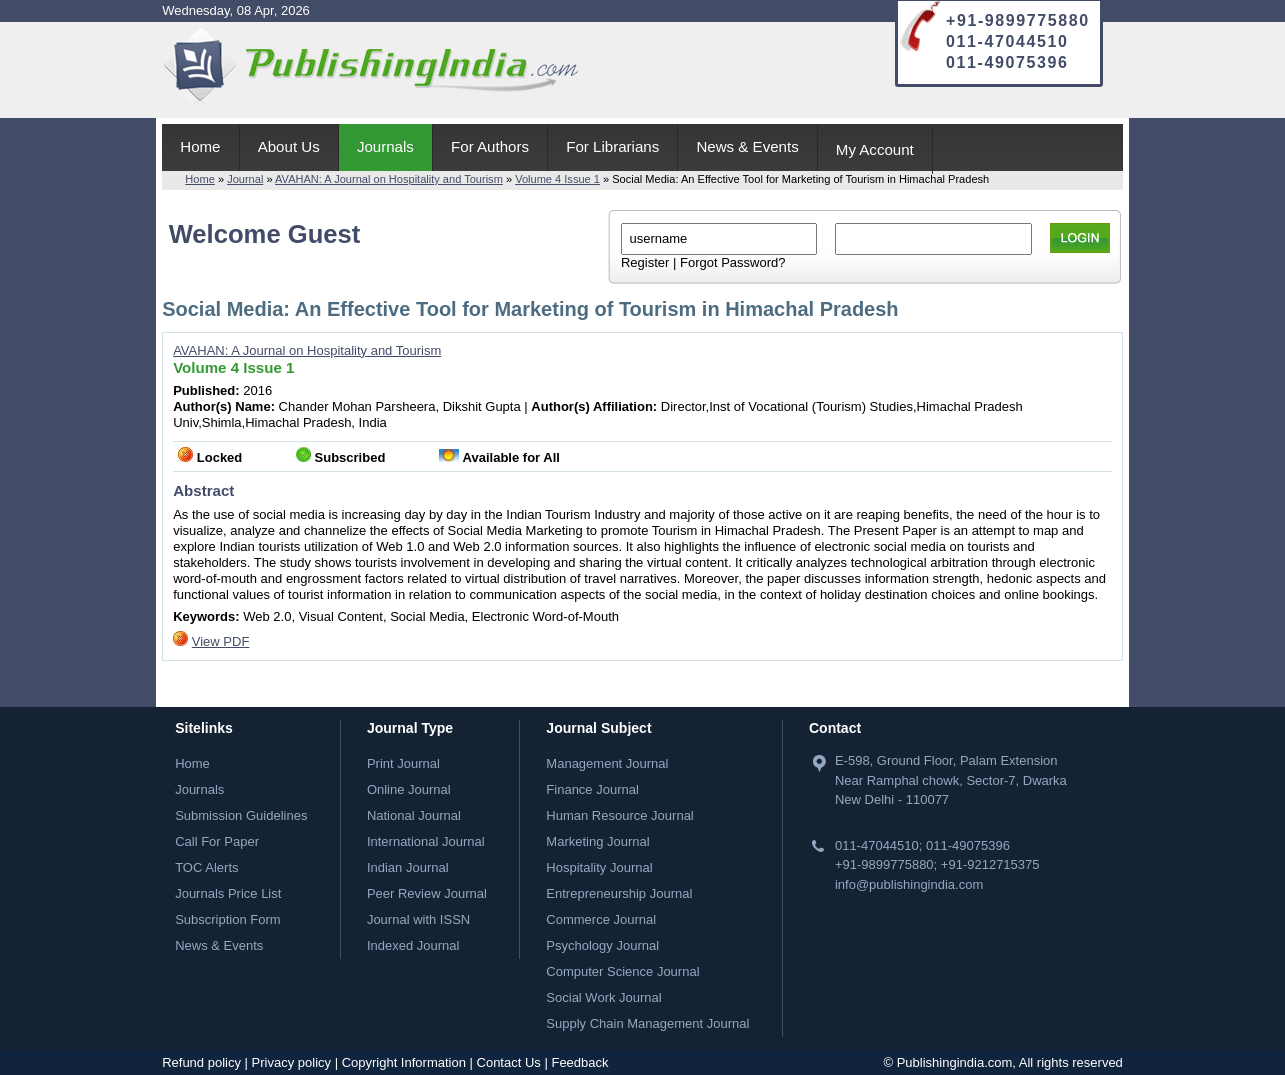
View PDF (221, 641)
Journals (385, 146)
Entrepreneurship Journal (619, 893)
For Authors (490, 146)
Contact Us (509, 1062)
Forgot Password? (733, 262)
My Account (875, 149)
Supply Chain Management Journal (647, 1023)
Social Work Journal (603, 997)
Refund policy (201, 1062)
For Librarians (612, 146)
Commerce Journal (601, 919)
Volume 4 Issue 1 (557, 179)
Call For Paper (217, 841)
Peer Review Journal (427, 893)
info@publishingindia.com (909, 884)
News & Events (747, 146)
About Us (289, 146)
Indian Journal (408, 867)
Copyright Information (404, 1062)
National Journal (414, 815)
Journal (245, 179)
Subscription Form (227, 919)
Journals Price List (228, 893)
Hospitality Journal (599, 867)
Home (200, 146)
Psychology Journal (602, 945)
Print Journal (403, 763)
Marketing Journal (597, 841)
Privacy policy (291, 1062)
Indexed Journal (413, 945)
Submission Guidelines (241, 815)
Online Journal (409, 789)
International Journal (426, 841)
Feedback (579, 1062)
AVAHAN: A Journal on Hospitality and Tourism (389, 179)
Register (645, 262)
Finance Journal (592, 789)
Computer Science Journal (622, 971)
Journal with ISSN (418, 919)
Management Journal (607, 763)
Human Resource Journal (619, 815)
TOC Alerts (206, 867)
